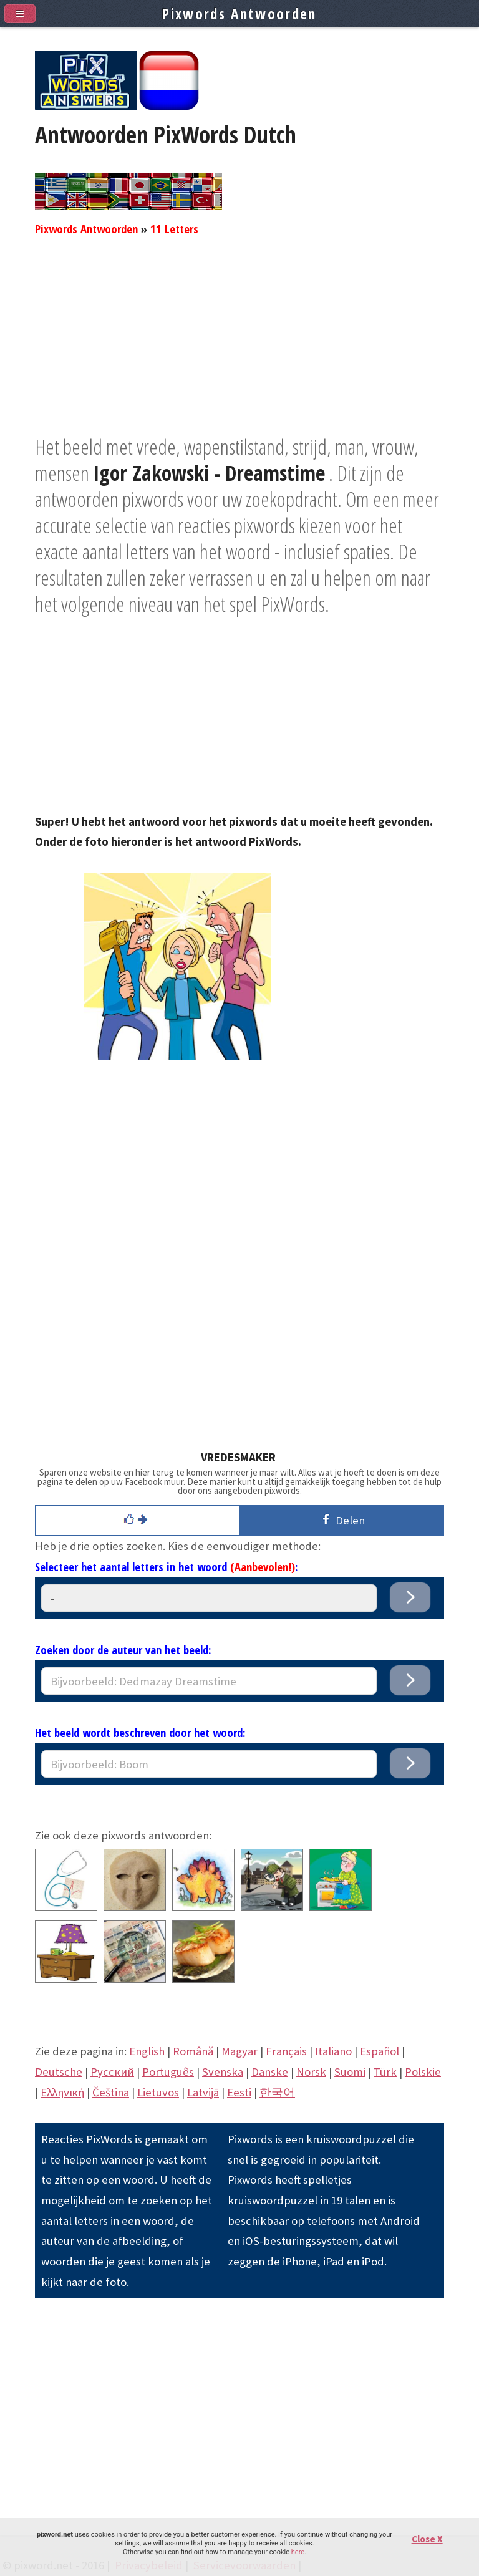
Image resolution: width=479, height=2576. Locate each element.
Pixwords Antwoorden (86, 228)
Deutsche (58, 2072)
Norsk (311, 2072)
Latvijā (203, 2092)
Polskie (423, 2072)
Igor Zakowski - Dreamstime (209, 472)
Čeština (110, 2092)
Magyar (239, 2051)
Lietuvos (158, 2092)
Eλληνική (62, 2092)
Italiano (333, 2051)
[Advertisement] (239, 346)
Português (168, 2072)
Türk (385, 2072)
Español (379, 2051)
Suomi (349, 2072)
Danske (269, 2072)
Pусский (112, 2072)
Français (286, 2051)
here (297, 2552)
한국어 (277, 2092)
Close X (427, 2539)
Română (193, 2051)
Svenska (222, 2072)
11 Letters (174, 228)
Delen (341, 1520)
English (147, 2051)
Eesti (239, 2092)
